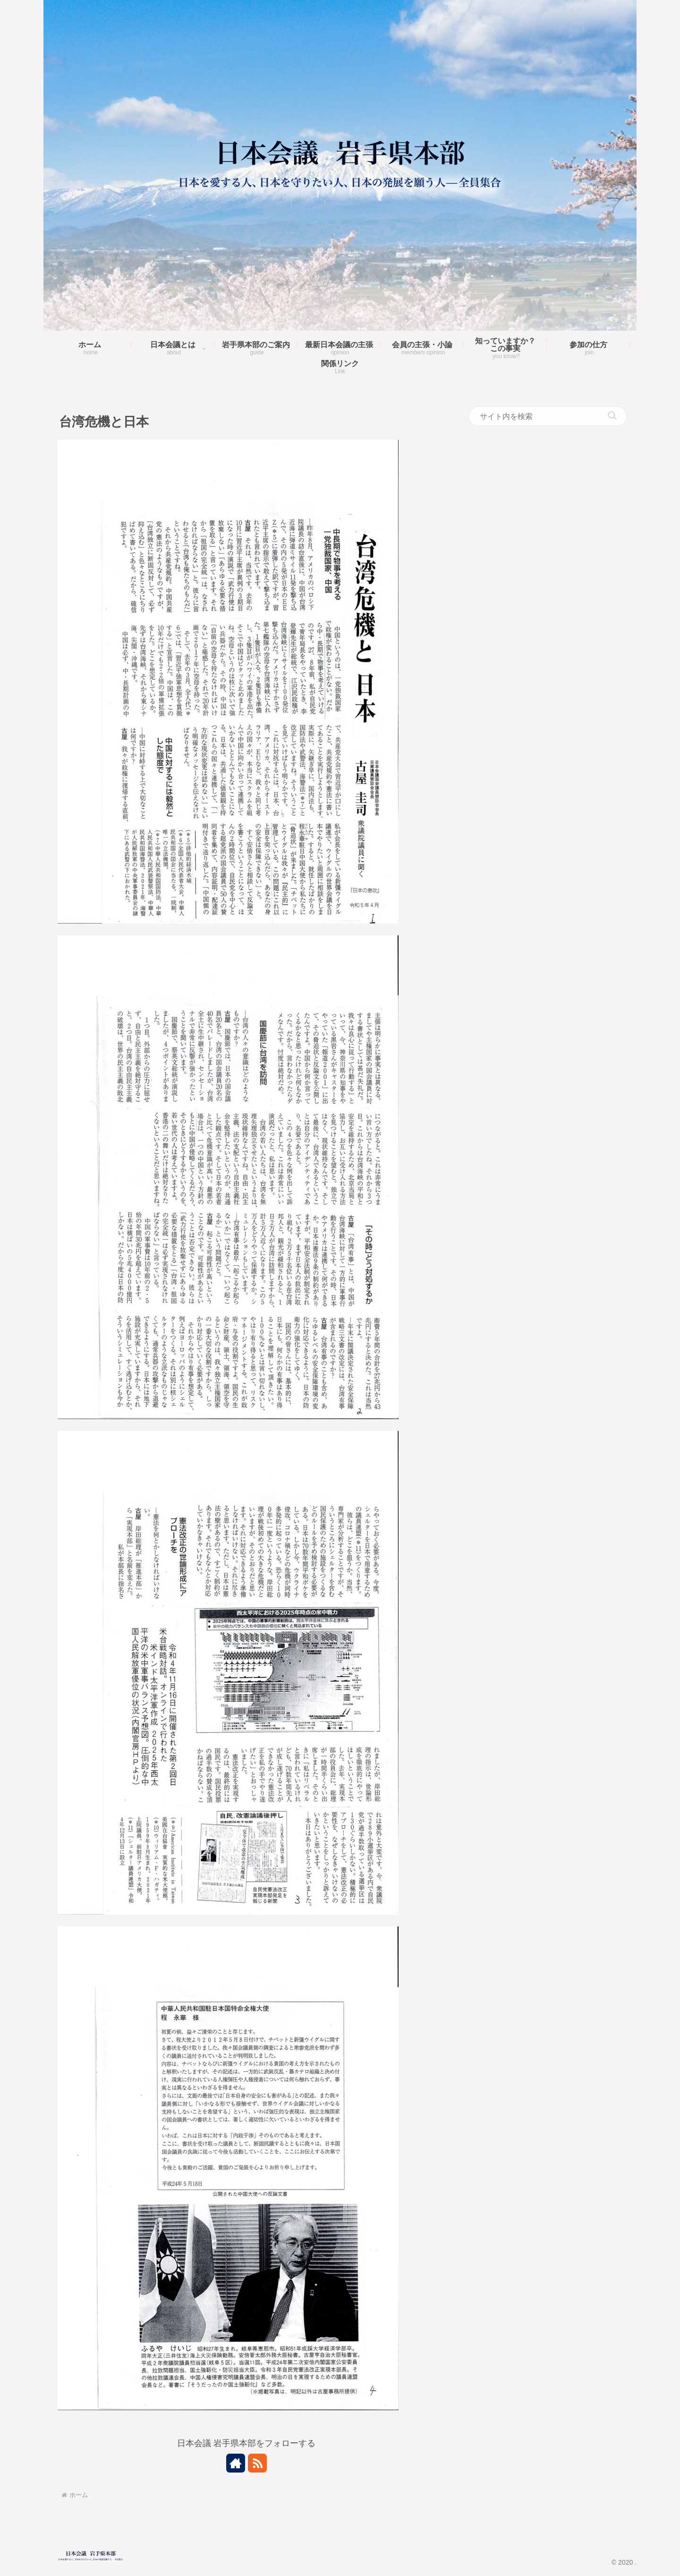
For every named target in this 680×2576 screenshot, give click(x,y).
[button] (612, 415)
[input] (547, 416)
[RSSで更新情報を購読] (257, 2463)
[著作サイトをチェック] (235, 2463)
